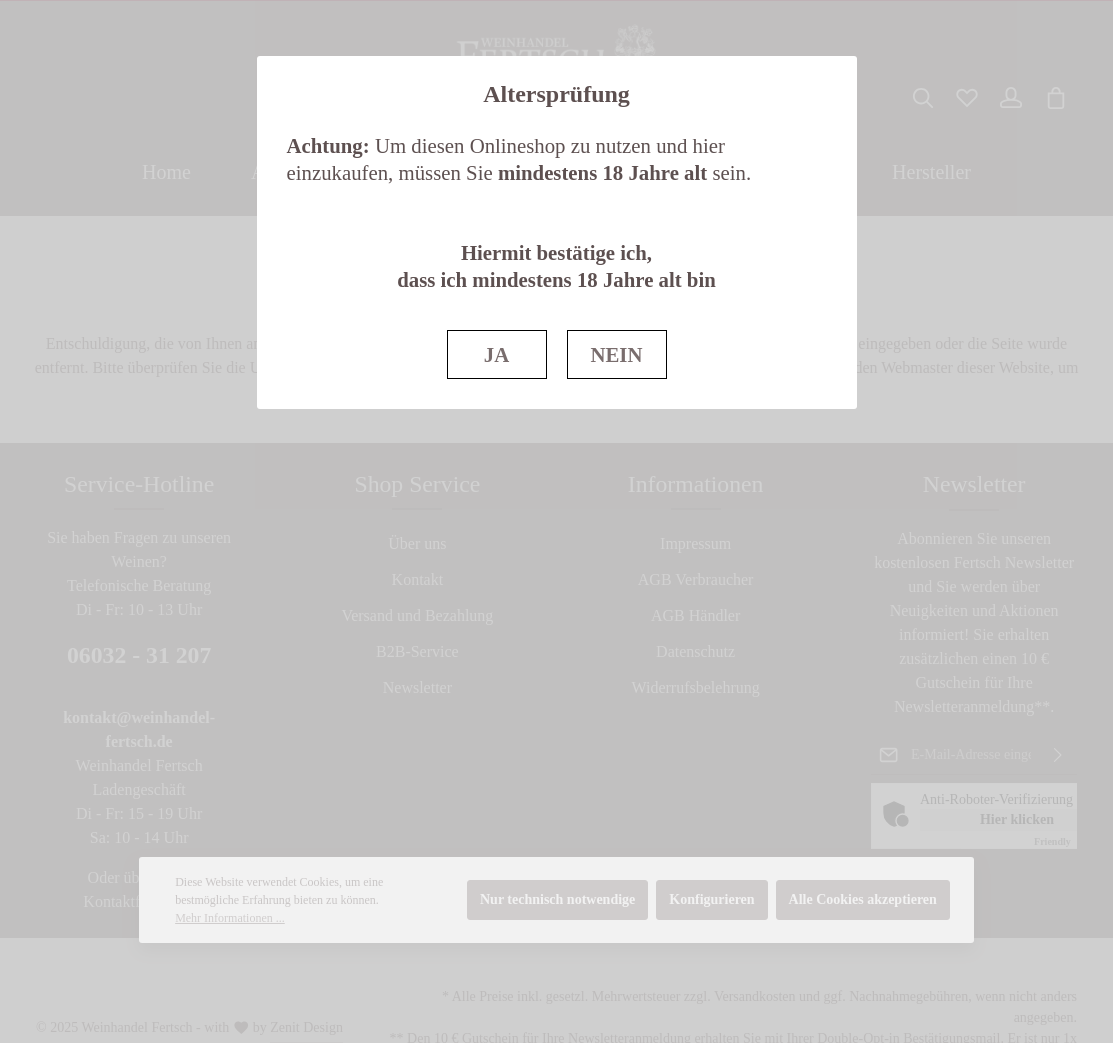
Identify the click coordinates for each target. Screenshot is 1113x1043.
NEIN (616, 354)
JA (496, 354)
